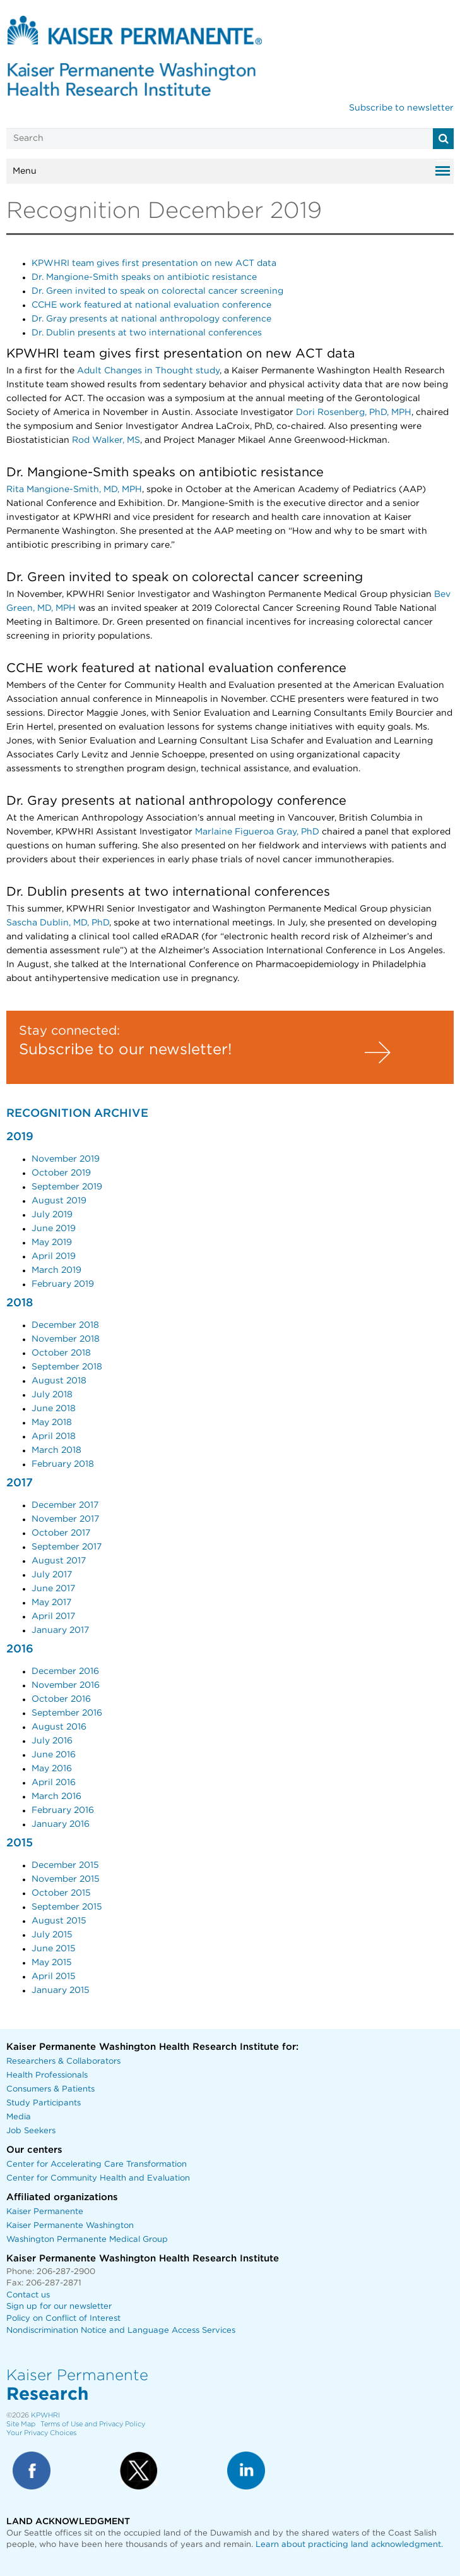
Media (18, 2117)
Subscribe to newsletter (401, 108)
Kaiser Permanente (44, 2212)
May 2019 (52, 1242)
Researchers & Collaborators (63, 2061)
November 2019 (66, 1159)
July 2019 (52, 1214)
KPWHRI (45, 2415)
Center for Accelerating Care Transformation (96, 2164)
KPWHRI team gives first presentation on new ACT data (154, 263)
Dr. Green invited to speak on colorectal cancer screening (157, 291)
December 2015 (65, 1865)
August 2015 (59, 1921)
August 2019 (59, 1200)
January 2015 (61, 1990)
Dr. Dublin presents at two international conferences (147, 332)
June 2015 (54, 1948)
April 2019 (54, 1256)
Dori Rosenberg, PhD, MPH (353, 412)
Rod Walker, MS (106, 440)
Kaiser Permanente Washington (70, 2226)
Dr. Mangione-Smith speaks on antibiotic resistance (144, 277)
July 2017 (52, 1574)
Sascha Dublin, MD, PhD (57, 922)
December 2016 (65, 1671)
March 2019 (56, 1270)
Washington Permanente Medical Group (87, 2240)
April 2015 (54, 1976)
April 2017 (53, 1616)
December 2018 (65, 1325)
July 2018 (52, 1394)
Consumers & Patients (50, 2089)
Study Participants (43, 2103)
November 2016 (66, 1685)
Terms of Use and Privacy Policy (92, 2424)
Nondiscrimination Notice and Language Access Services (120, 2330)
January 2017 (60, 1630)
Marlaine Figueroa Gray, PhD (257, 832)
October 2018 (61, 1353)
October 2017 (61, 1533)
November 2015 (66, 1879)
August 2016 (59, 1727)
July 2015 (52, 1934)
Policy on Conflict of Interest (63, 2318)
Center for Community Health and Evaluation (98, 2178)
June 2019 (54, 1228)
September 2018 (67, 1367)
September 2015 (67, 1907)
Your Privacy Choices (41, 2432)
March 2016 (56, 1796)
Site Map (20, 2424)
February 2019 (63, 1284)
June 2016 (54, 1754)
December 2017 (65, 1505)
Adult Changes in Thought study (148, 370)
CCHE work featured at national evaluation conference (151, 305)
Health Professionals (47, 2075)
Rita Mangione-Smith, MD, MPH (74, 489)
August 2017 (59, 1560)
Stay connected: (69, 1031)
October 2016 (61, 1699)
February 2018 (63, 1464)
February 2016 (63, 1810)
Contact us (28, 2295)
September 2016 (67, 1713)
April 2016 (54, 1782)
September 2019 (67, 1187)
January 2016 (61, 1824)
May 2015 (52, 1962)
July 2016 (52, 1740)
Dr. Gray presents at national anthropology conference (151, 319)
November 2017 (65, 1519)
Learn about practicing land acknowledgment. (349, 2545)
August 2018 (59, 1380)
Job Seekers (31, 2131)
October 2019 (61, 1173)
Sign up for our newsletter (59, 2306)
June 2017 (53, 1588)
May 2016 (52, 1768)
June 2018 (54, 1408)
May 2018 (52, 1422)
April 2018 (54, 1436)
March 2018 (56, 1450)
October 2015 (61, 1893)
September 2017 (67, 1547)
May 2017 (51, 1602)
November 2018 (66, 1339)
